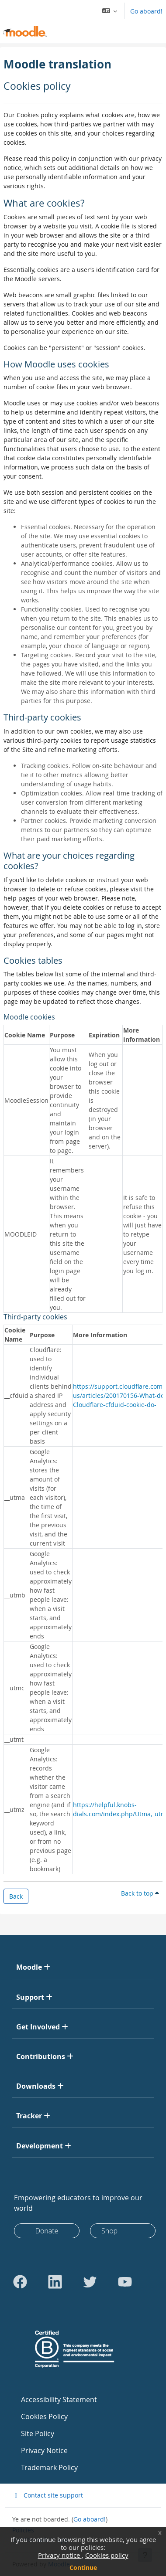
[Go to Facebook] (20, 2282)
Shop (109, 2231)
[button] (110, 11)
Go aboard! (146, 11)
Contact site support (47, 2495)
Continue (83, 2567)
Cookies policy (106, 2555)
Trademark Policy (49, 2467)
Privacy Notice (44, 2450)
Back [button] (16, 1896)
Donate (47, 2231)
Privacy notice (60, 2555)
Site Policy (37, 2433)
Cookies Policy (44, 2416)
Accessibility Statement (59, 2399)
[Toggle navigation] (12, 10)
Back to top (140, 1893)
